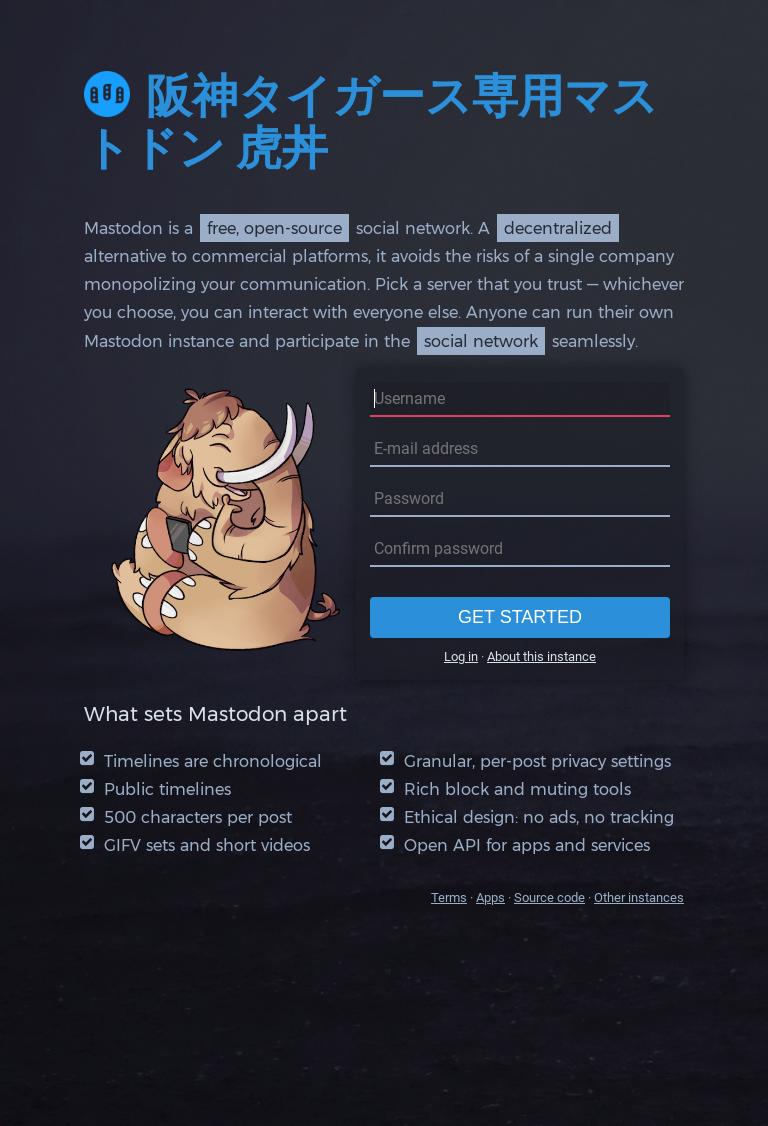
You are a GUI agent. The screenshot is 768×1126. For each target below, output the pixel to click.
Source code (549, 897)
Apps (490, 897)
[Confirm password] (520, 549)
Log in (461, 656)
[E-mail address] (520, 449)
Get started (520, 617)
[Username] (520, 399)
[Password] (520, 499)
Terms (449, 897)
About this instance (541, 656)
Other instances (639, 897)
